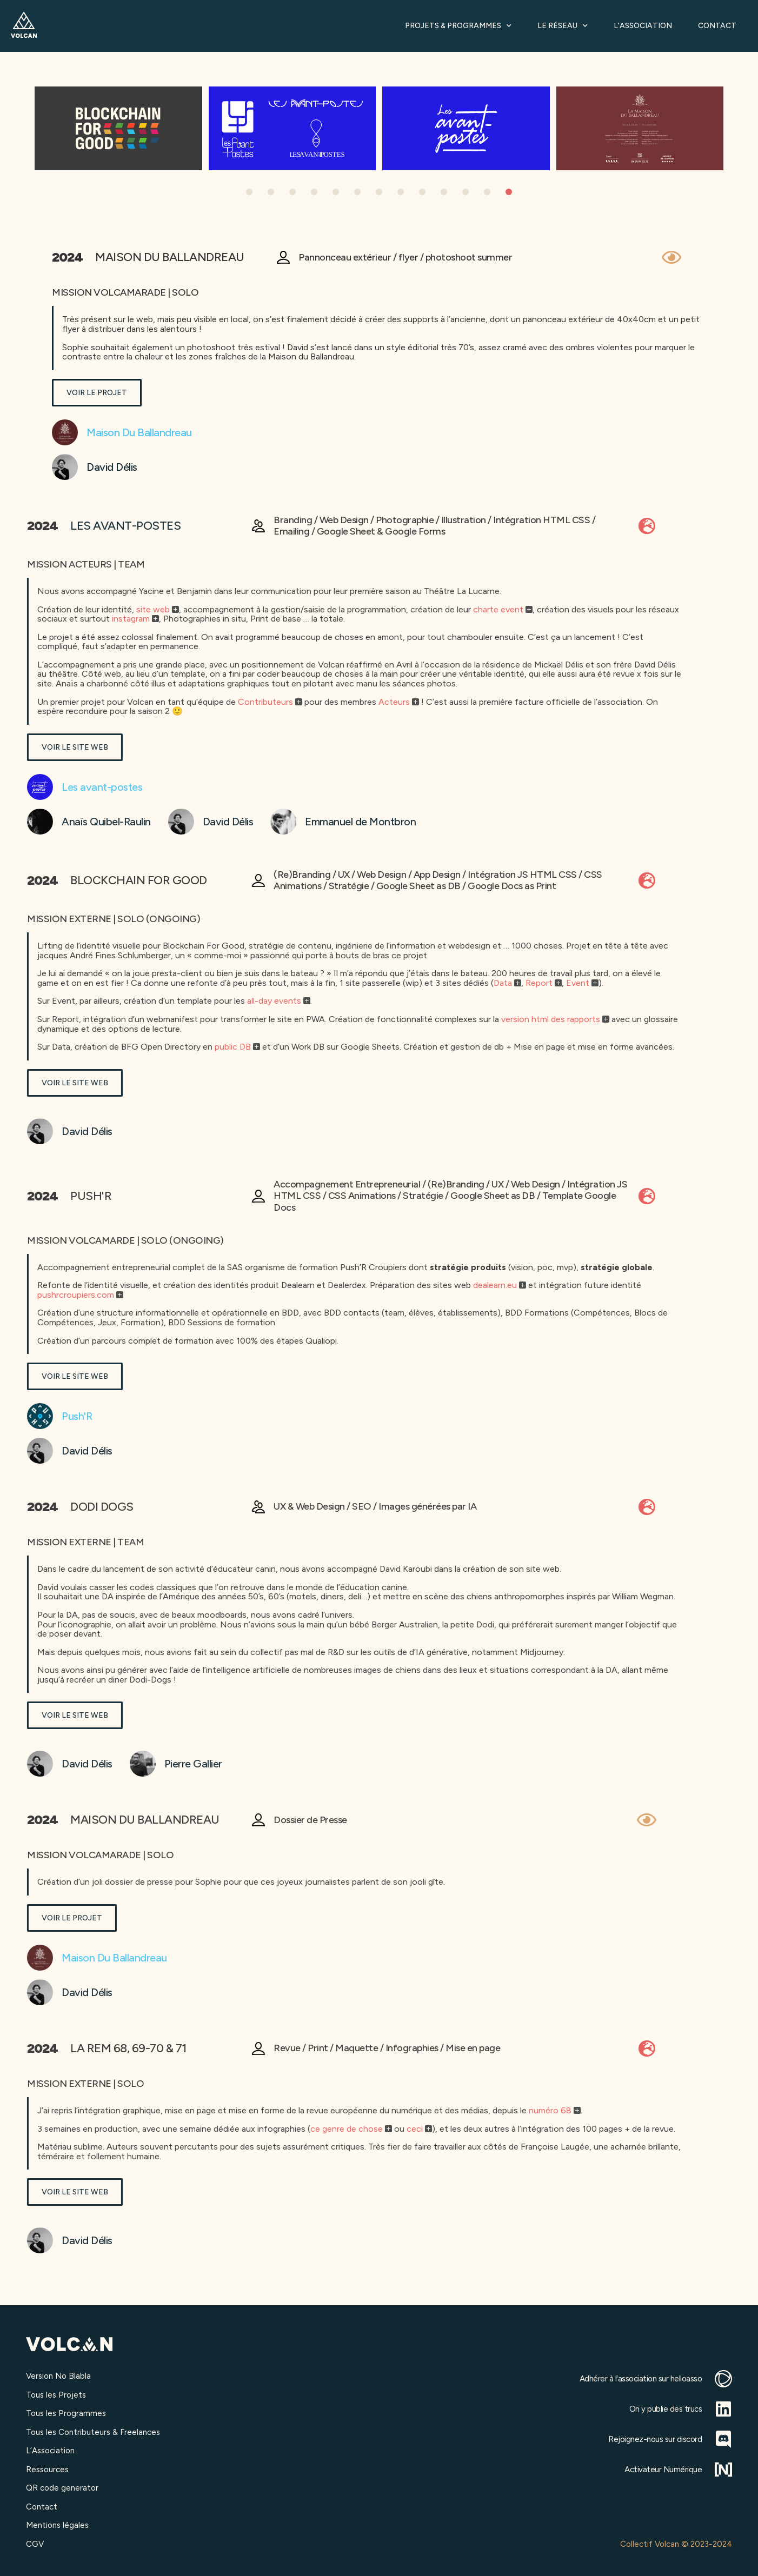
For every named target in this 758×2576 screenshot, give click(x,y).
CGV (35, 2544)
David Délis (33, 467)
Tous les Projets (56, 2395)
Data (42, 983)
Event (117, 983)
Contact (717, 25)
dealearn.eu (34, 1285)
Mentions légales (57, 2525)
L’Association (643, 25)
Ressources (47, 2469)
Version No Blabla (58, 2376)
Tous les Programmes (66, 2413)
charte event (37, 609)
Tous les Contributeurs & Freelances (93, 2432)
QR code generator (62, 2488)
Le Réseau (562, 26)
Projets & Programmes (458, 26)
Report (78, 983)
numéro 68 (89, 2110)
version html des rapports (90, 1019)
